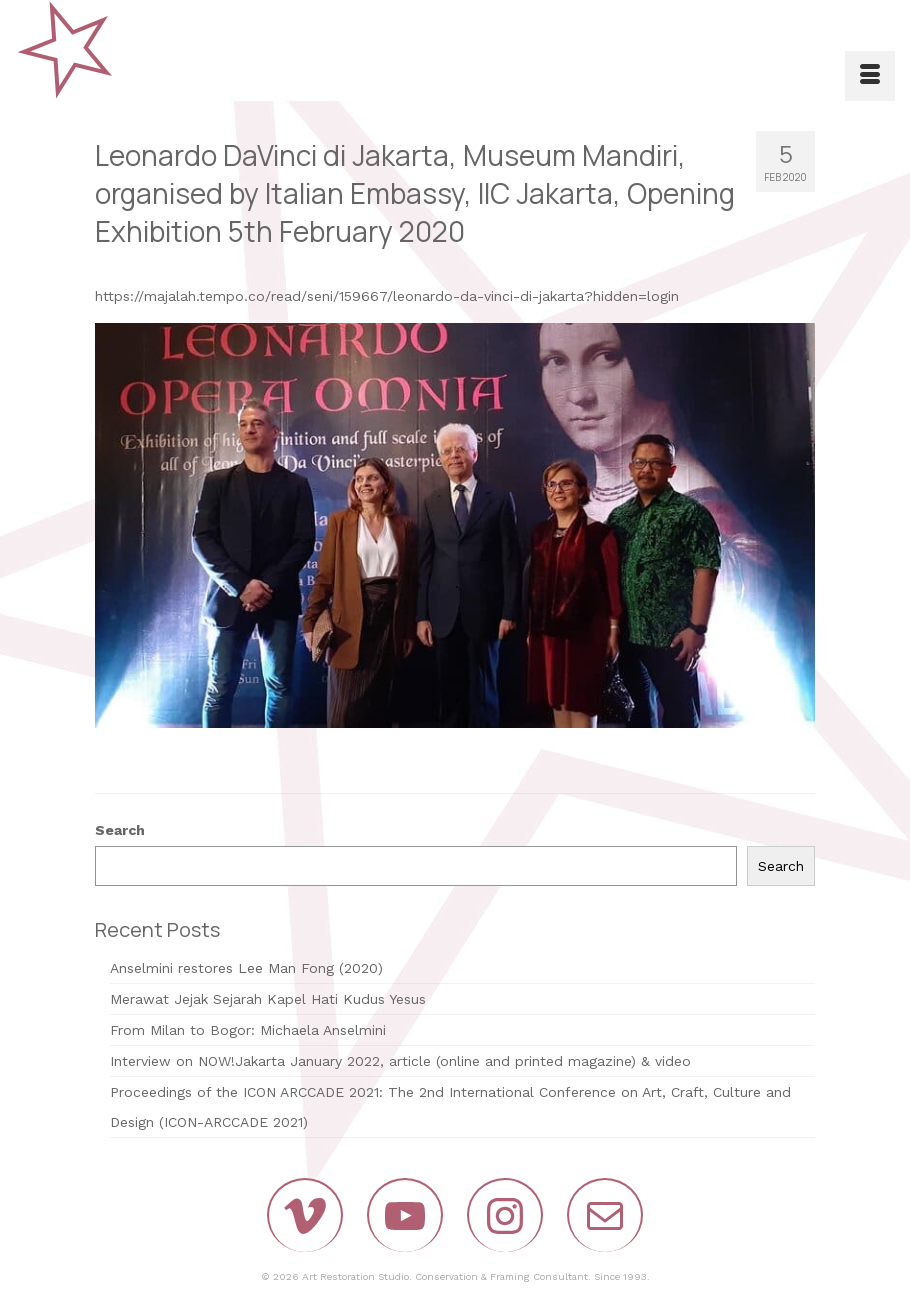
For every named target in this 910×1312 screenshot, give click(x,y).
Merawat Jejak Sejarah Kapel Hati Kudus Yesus (268, 999)
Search (120, 830)
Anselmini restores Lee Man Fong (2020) (246, 968)
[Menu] (870, 76)
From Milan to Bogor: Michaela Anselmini (248, 1030)
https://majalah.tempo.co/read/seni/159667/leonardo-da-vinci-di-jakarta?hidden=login (387, 296)
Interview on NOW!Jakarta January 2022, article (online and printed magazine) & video (400, 1061)
